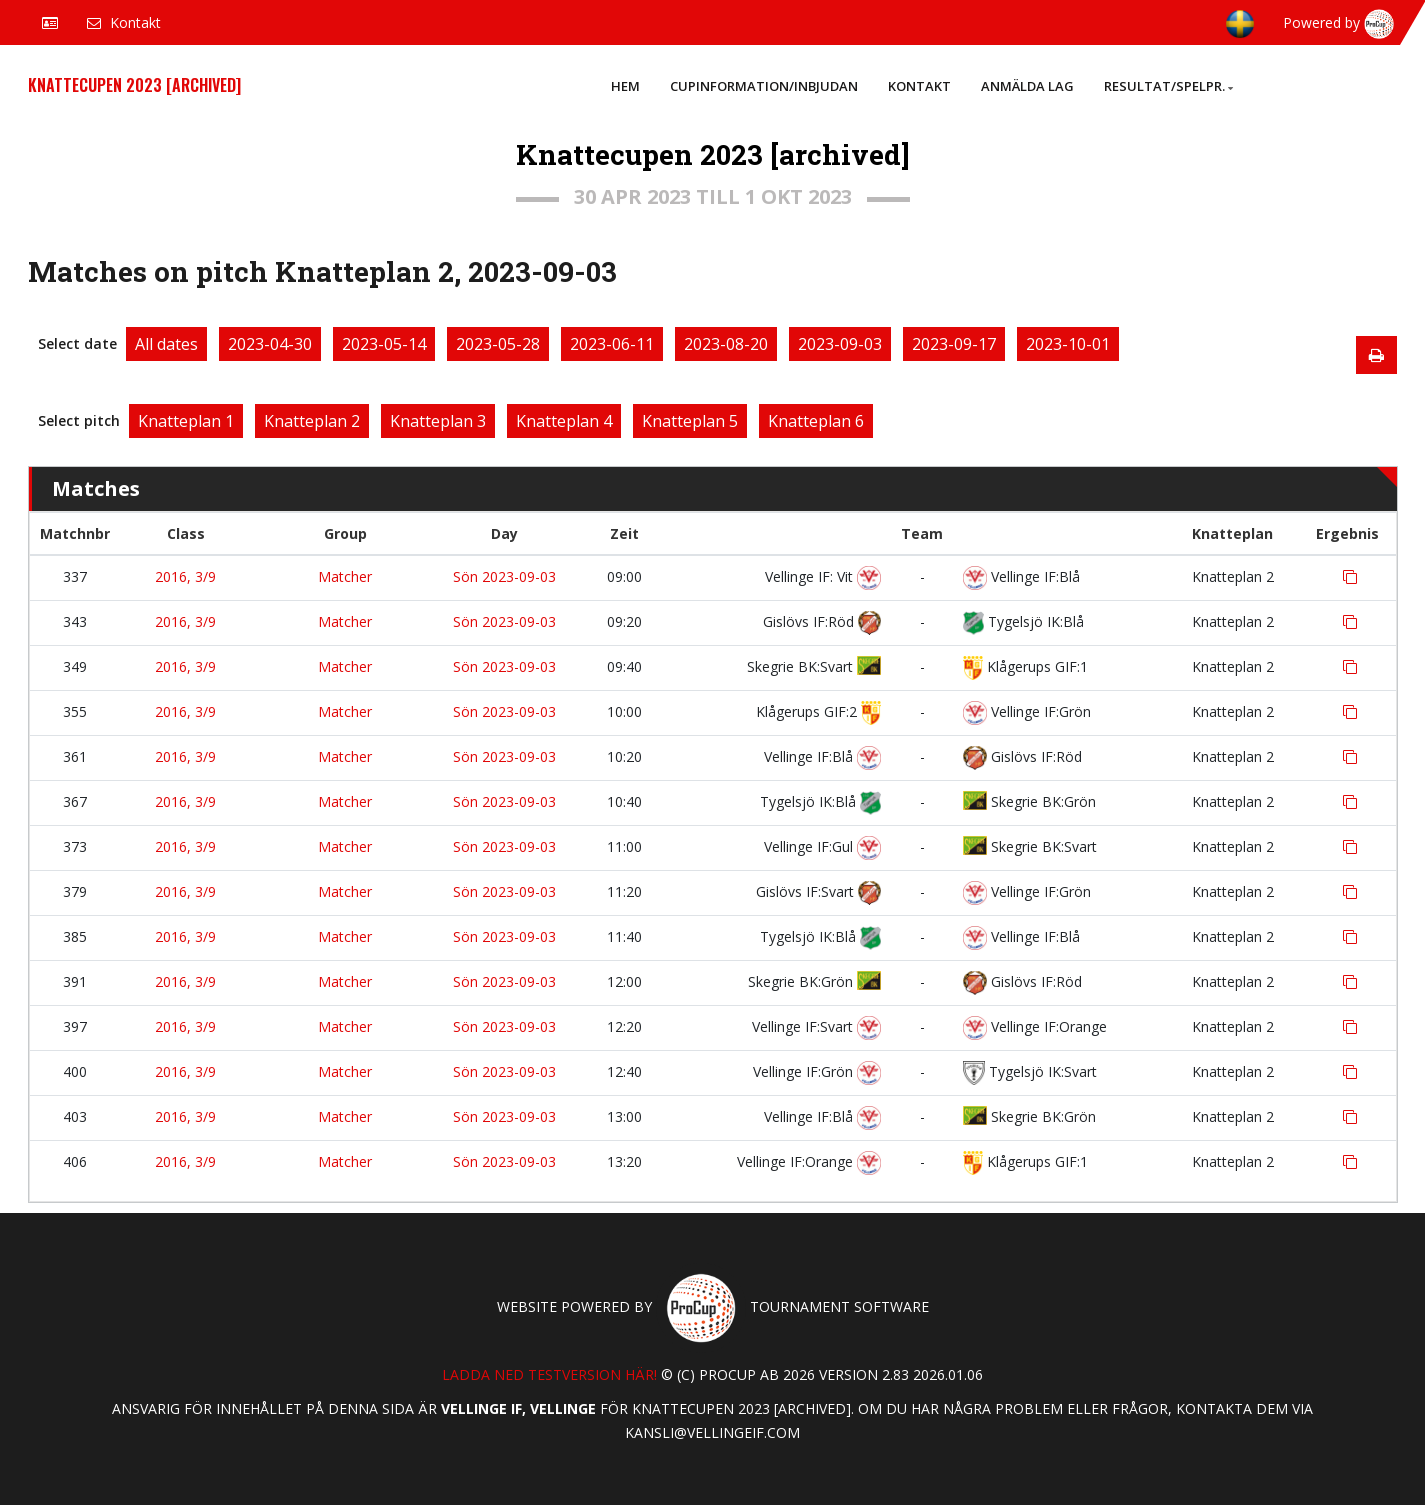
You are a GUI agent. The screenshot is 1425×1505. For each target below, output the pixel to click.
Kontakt (919, 86)
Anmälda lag (1027, 86)
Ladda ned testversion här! (549, 1374)
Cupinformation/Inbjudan (764, 86)
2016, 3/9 (185, 576)
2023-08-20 (726, 344)
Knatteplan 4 (564, 421)
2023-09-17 (954, 344)
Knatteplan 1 (186, 421)
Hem (625, 86)
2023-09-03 (840, 344)
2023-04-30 (270, 344)
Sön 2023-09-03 (504, 576)
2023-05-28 (498, 344)
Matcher (345, 576)
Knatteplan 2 (312, 421)
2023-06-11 (612, 344)
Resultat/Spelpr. (1168, 86)
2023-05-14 (384, 344)
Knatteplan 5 (690, 421)
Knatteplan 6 (816, 421)
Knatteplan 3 (438, 421)
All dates (166, 344)
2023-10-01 (1068, 344)
